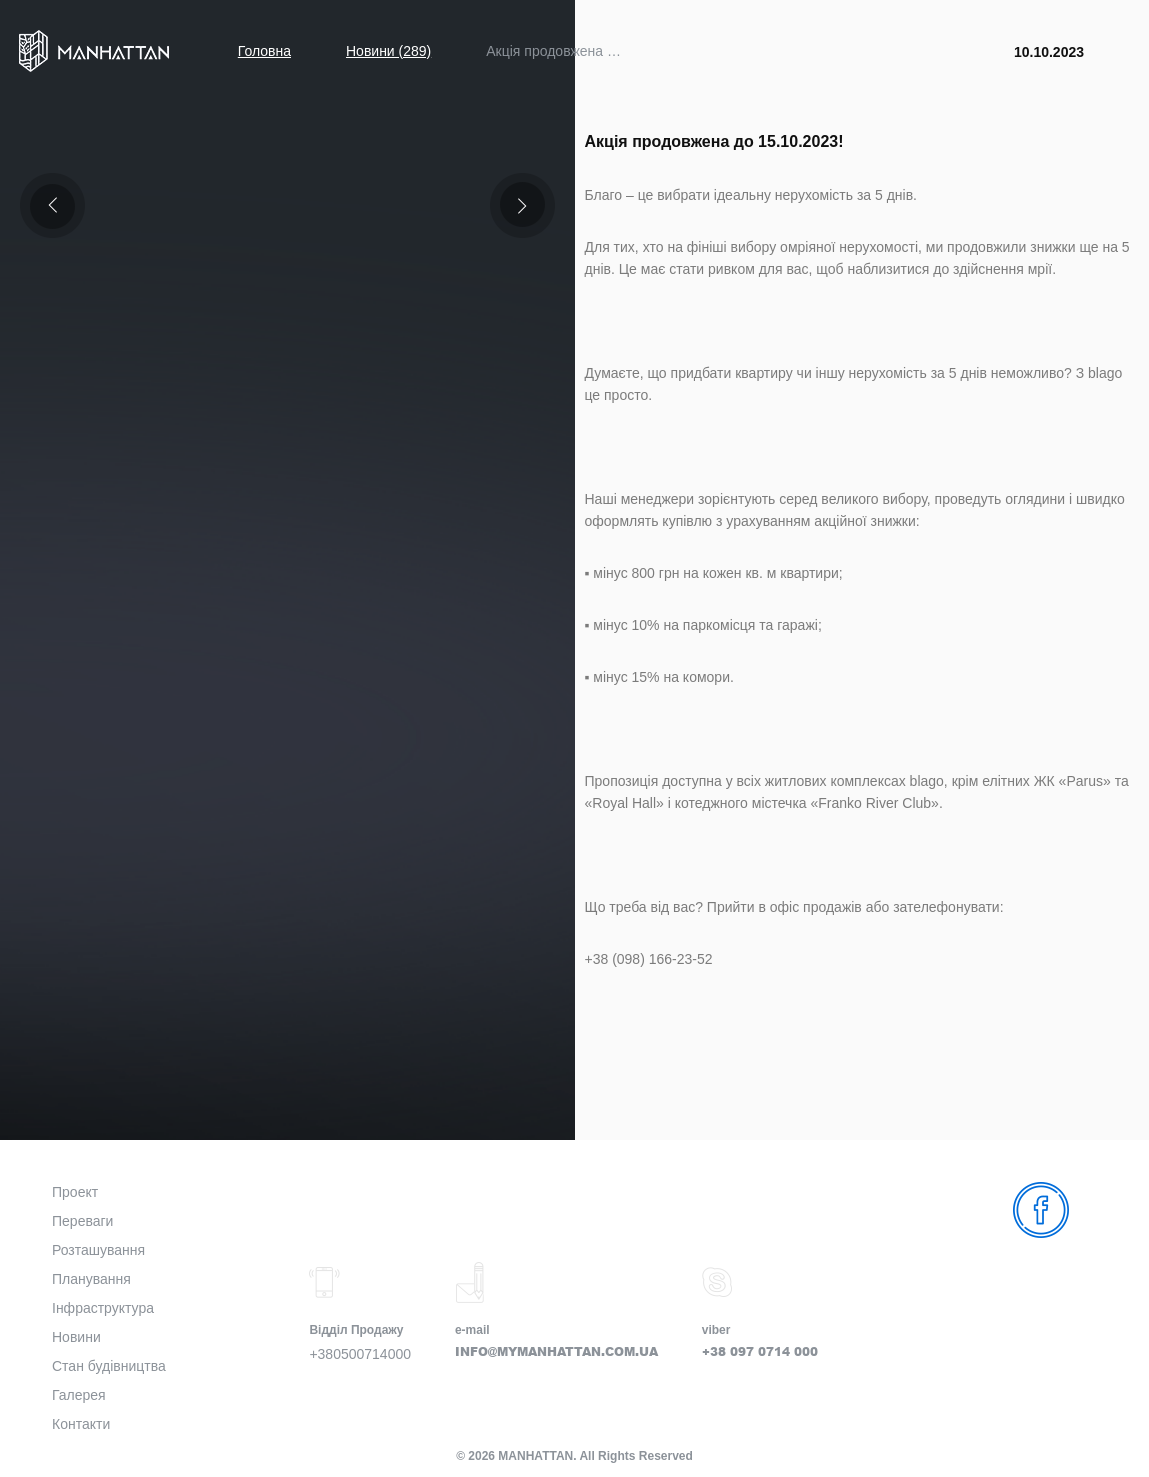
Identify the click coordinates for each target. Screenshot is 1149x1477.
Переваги (82, 1221)
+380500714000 (360, 1354)
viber (716, 1330)
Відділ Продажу (356, 1330)
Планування (91, 1279)
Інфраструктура (103, 1308)
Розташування (98, 1250)
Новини (76, 1337)
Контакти (81, 1424)
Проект (75, 1192)
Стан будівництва (109, 1366)
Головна (264, 51)
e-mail (472, 1330)
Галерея (79, 1395)
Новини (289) (388, 51)
